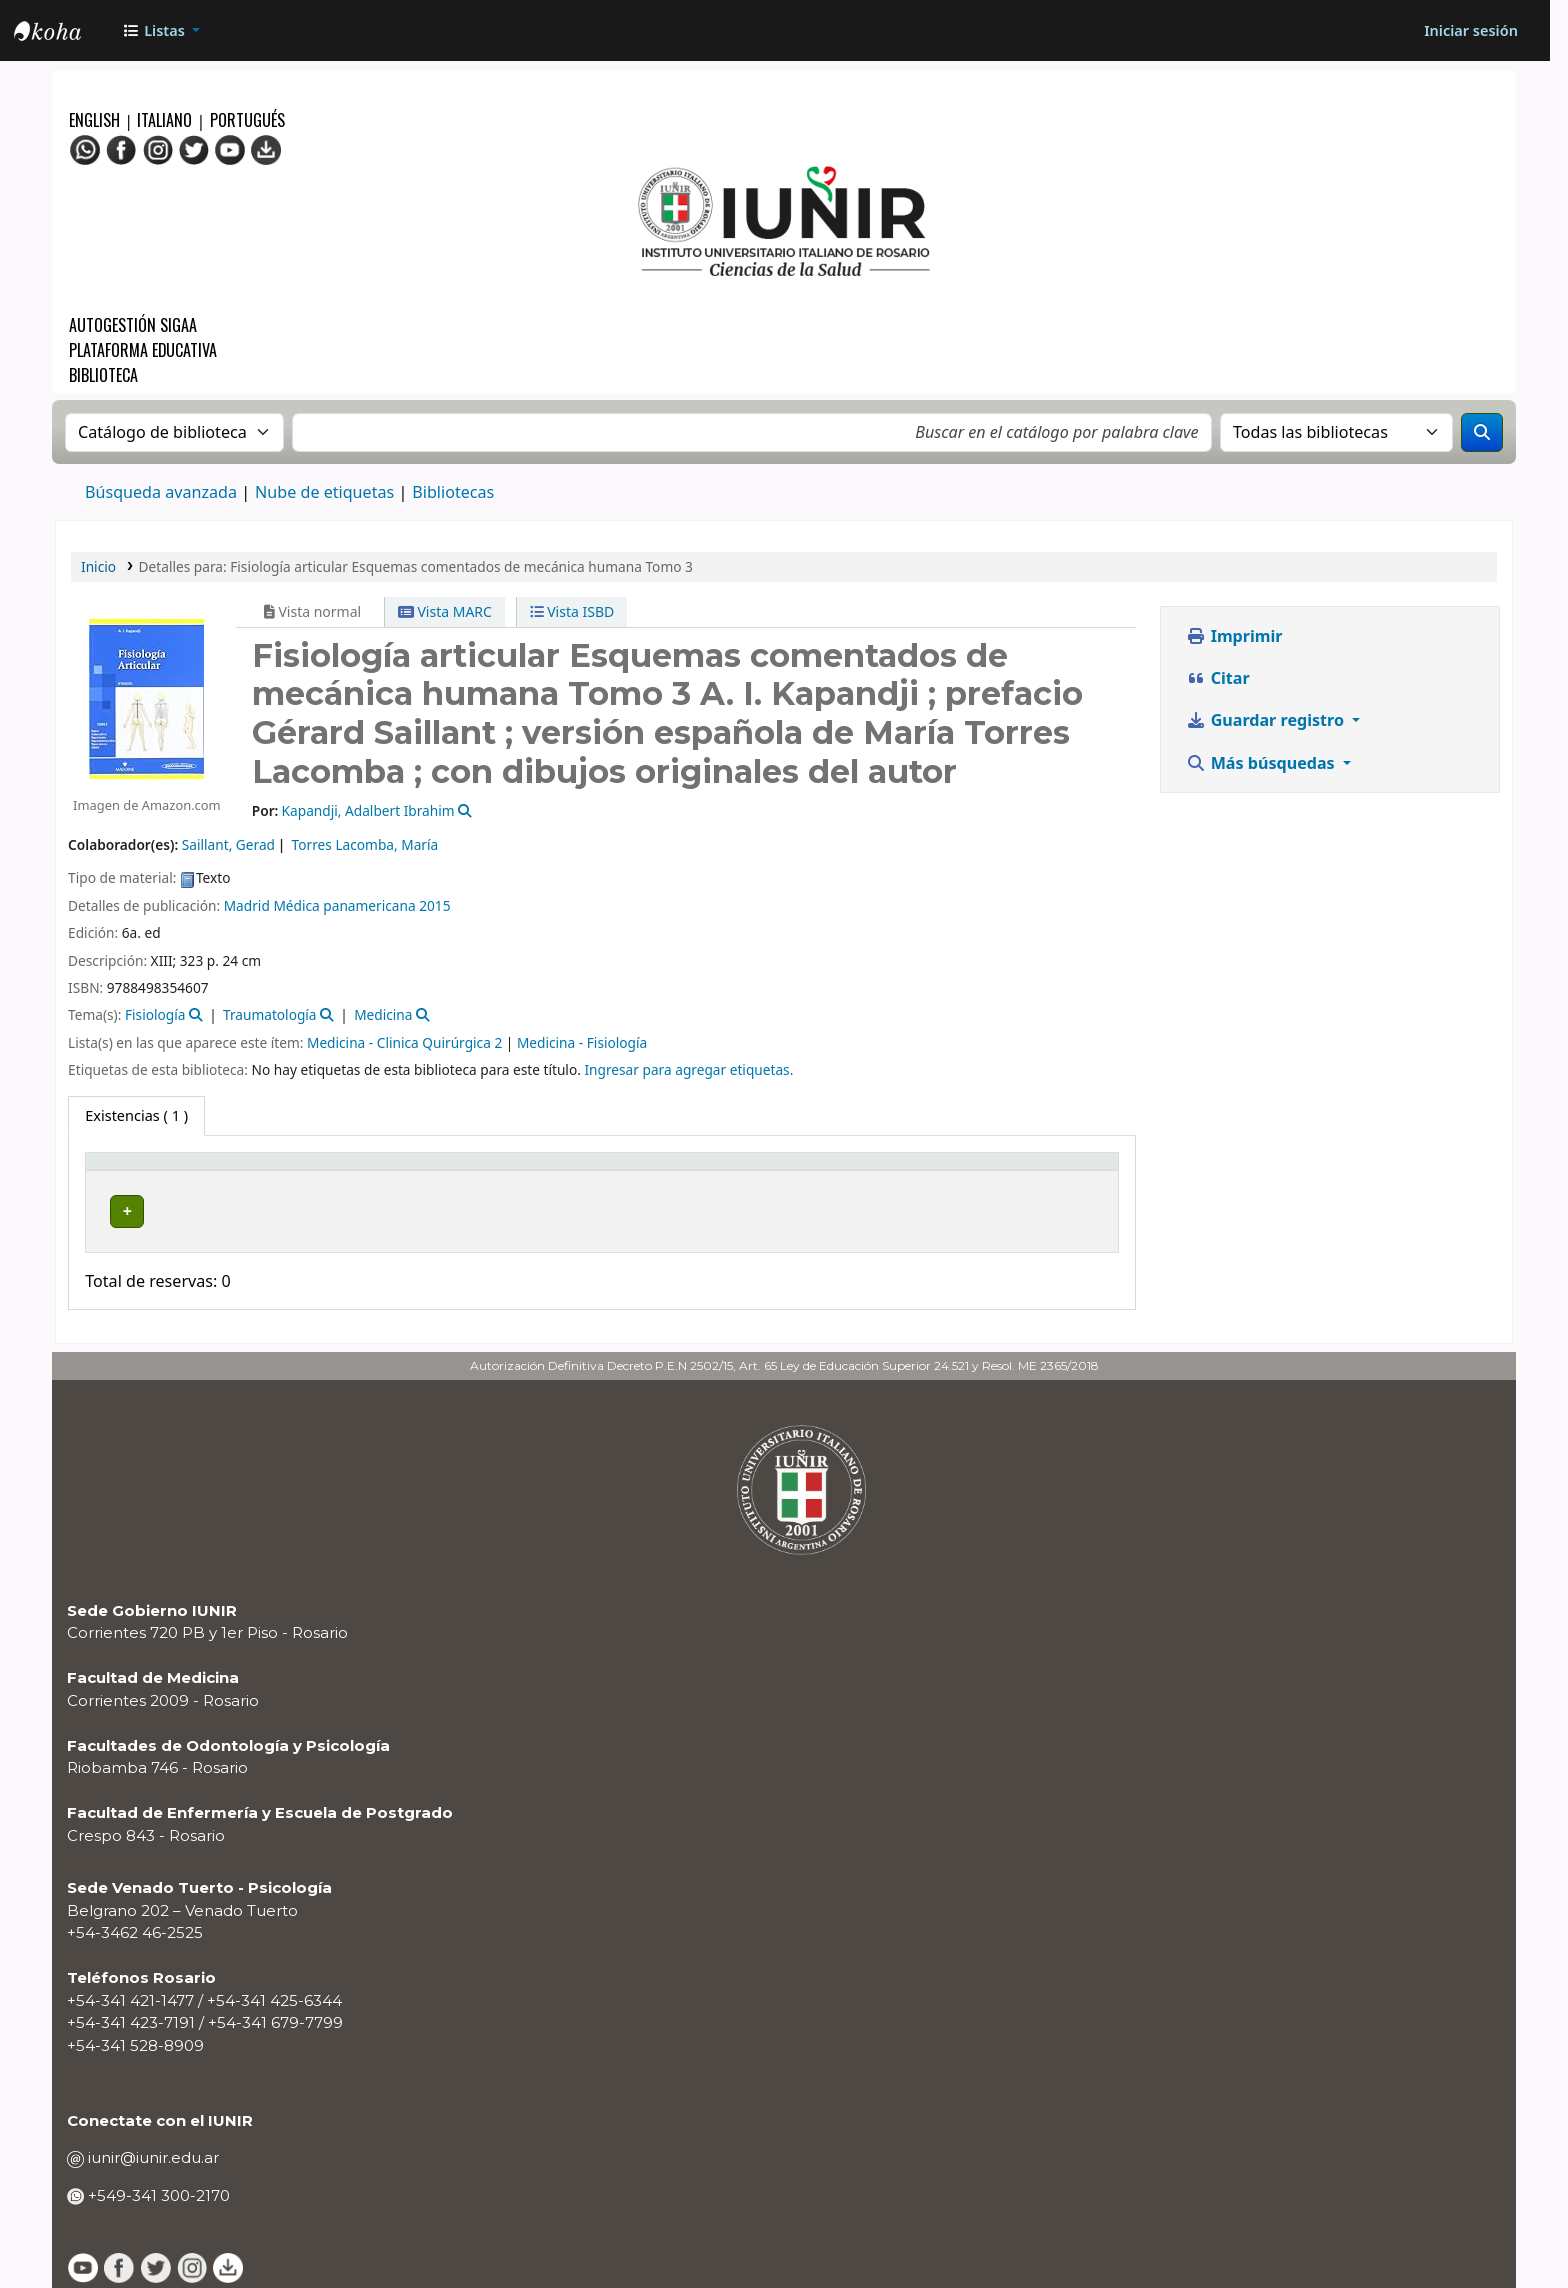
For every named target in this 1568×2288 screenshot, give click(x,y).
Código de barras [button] (1002, 1171)
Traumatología (270, 1014)
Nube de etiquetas (324, 492)
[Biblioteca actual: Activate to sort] (329, 1171)
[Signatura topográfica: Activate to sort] (690, 1171)
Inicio (98, 566)
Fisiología (155, 1014)
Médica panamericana (344, 905)
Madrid (247, 905)
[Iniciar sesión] (1471, 31)
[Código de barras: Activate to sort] (1026, 1171)
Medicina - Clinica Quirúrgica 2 (404, 1042)
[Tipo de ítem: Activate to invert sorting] (160, 1171)
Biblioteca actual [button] (303, 1171)
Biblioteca (103, 375)
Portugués (247, 120)
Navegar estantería (716, 1211)
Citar (1217, 678)
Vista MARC (445, 611)
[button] (161, 31)
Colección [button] (467, 1171)
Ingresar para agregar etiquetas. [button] (688, 1069)
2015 (434, 905)
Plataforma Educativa (143, 350)
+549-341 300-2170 (157, 2183)
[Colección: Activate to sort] (486, 1171)
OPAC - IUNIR (64, 33)
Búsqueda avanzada (161, 492)
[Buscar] (1482, 432)
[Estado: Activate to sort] (882, 1171)
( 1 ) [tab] (136, 1115)
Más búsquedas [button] (1262, 763)
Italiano (164, 120)
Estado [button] (864, 1171)
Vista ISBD (572, 611)
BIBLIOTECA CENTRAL (317, 1211)
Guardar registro (1267, 720)
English (96, 120)
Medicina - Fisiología (582, 1042)
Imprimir (1234, 636)
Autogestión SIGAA (133, 325)
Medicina (383, 1014)
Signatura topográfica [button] (637, 1171)
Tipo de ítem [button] (139, 1171)
